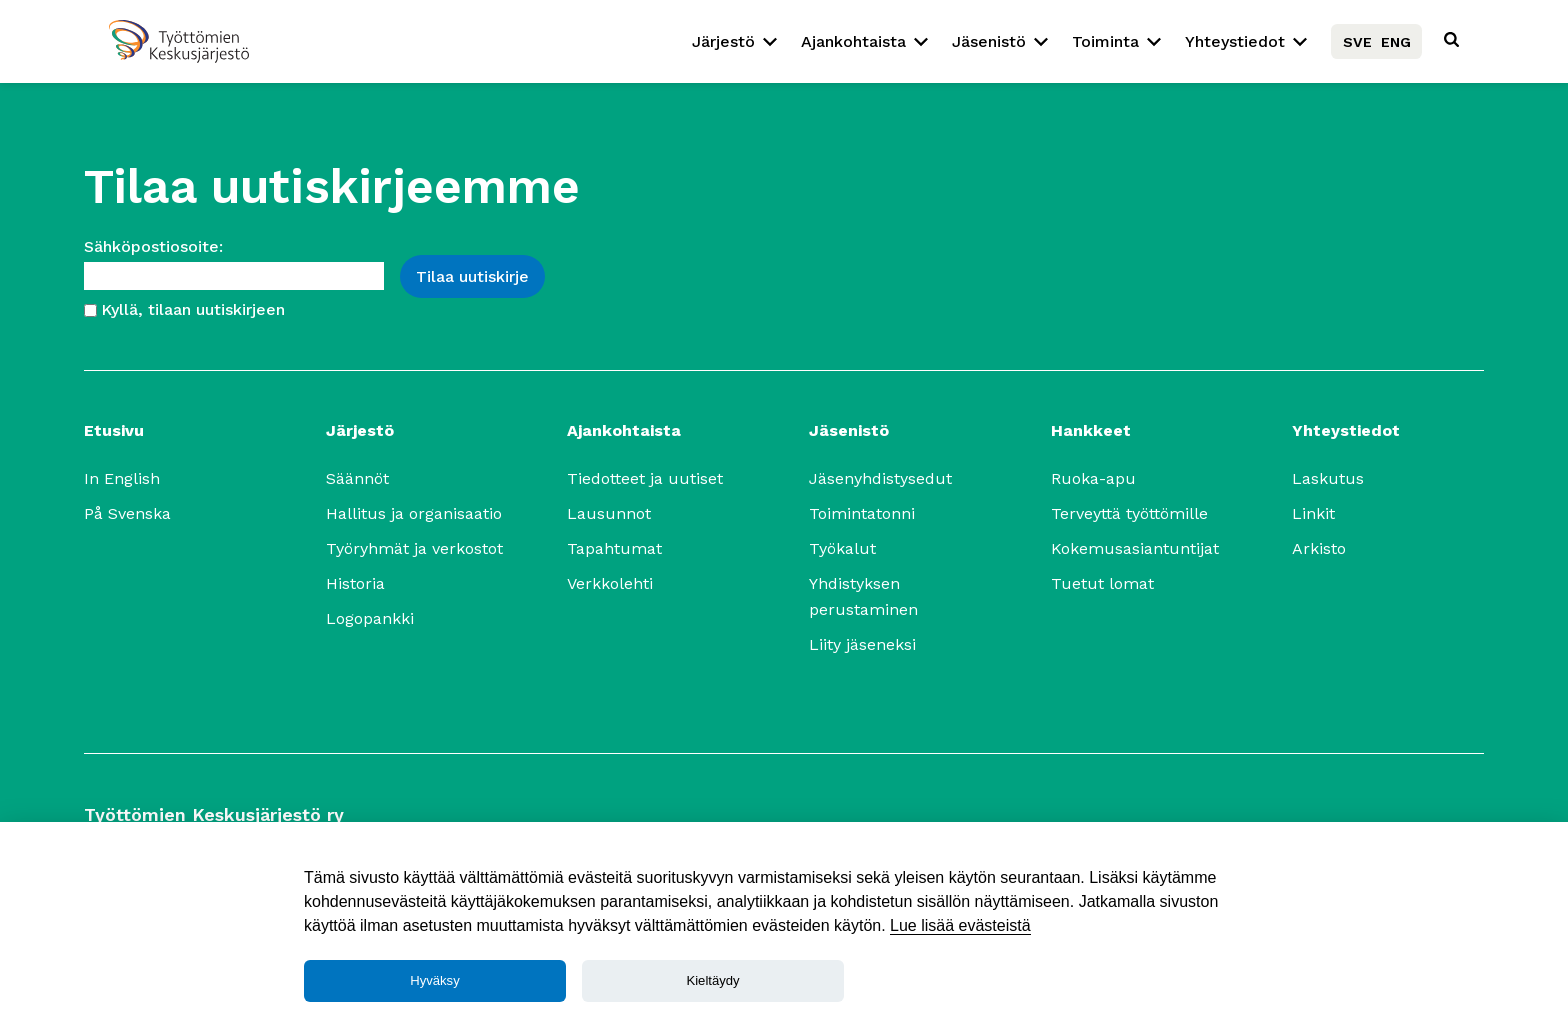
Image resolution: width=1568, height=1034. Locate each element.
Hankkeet (1091, 430)
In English (122, 478)
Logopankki (370, 618)
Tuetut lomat (1102, 583)
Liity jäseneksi (862, 644)
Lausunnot (609, 513)
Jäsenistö (989, 41)
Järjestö (723, 41)
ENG (1396, 42)
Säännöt (357, 478)
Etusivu (114, 430)
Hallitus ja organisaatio (414, 513)
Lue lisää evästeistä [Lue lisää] (960, 925)
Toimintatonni (862, 513)
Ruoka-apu (1093, 478)
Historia (355, 583)
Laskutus (1328, 478)
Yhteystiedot (1235, 41)
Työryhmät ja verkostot (414, 548)
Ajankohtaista (853, 41)
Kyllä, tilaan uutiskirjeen (193, 309)
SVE (1357, 42)
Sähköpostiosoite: (153, 246)
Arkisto (1319, 548)
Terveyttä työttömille (1129, 513)
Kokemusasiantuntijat (1135, 548)
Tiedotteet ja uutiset (645, 478)
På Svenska (127, 513)
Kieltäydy (712, 980)
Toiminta (1105, 41)
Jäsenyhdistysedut (880, 478)
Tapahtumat (614, 548)
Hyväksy (435, 980)
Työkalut (842, 548)
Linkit (1313, 513)
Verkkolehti (610, 583)
